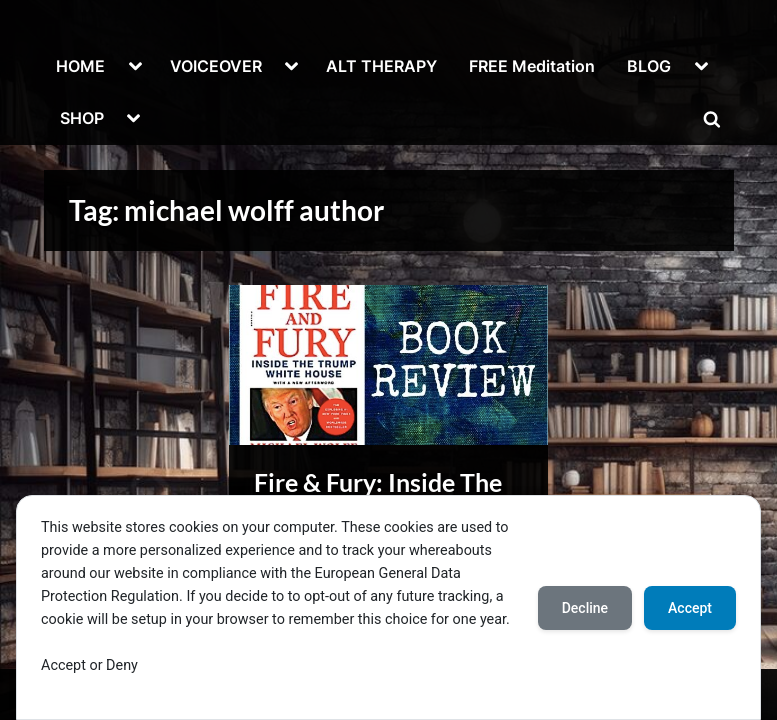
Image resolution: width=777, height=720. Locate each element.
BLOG (649, 66)
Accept (690, 608)
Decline (585, 608)
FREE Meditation (532, 66)
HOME (80, 66)
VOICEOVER (216, 66)
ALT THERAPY (381, 66)
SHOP (82, 118)
